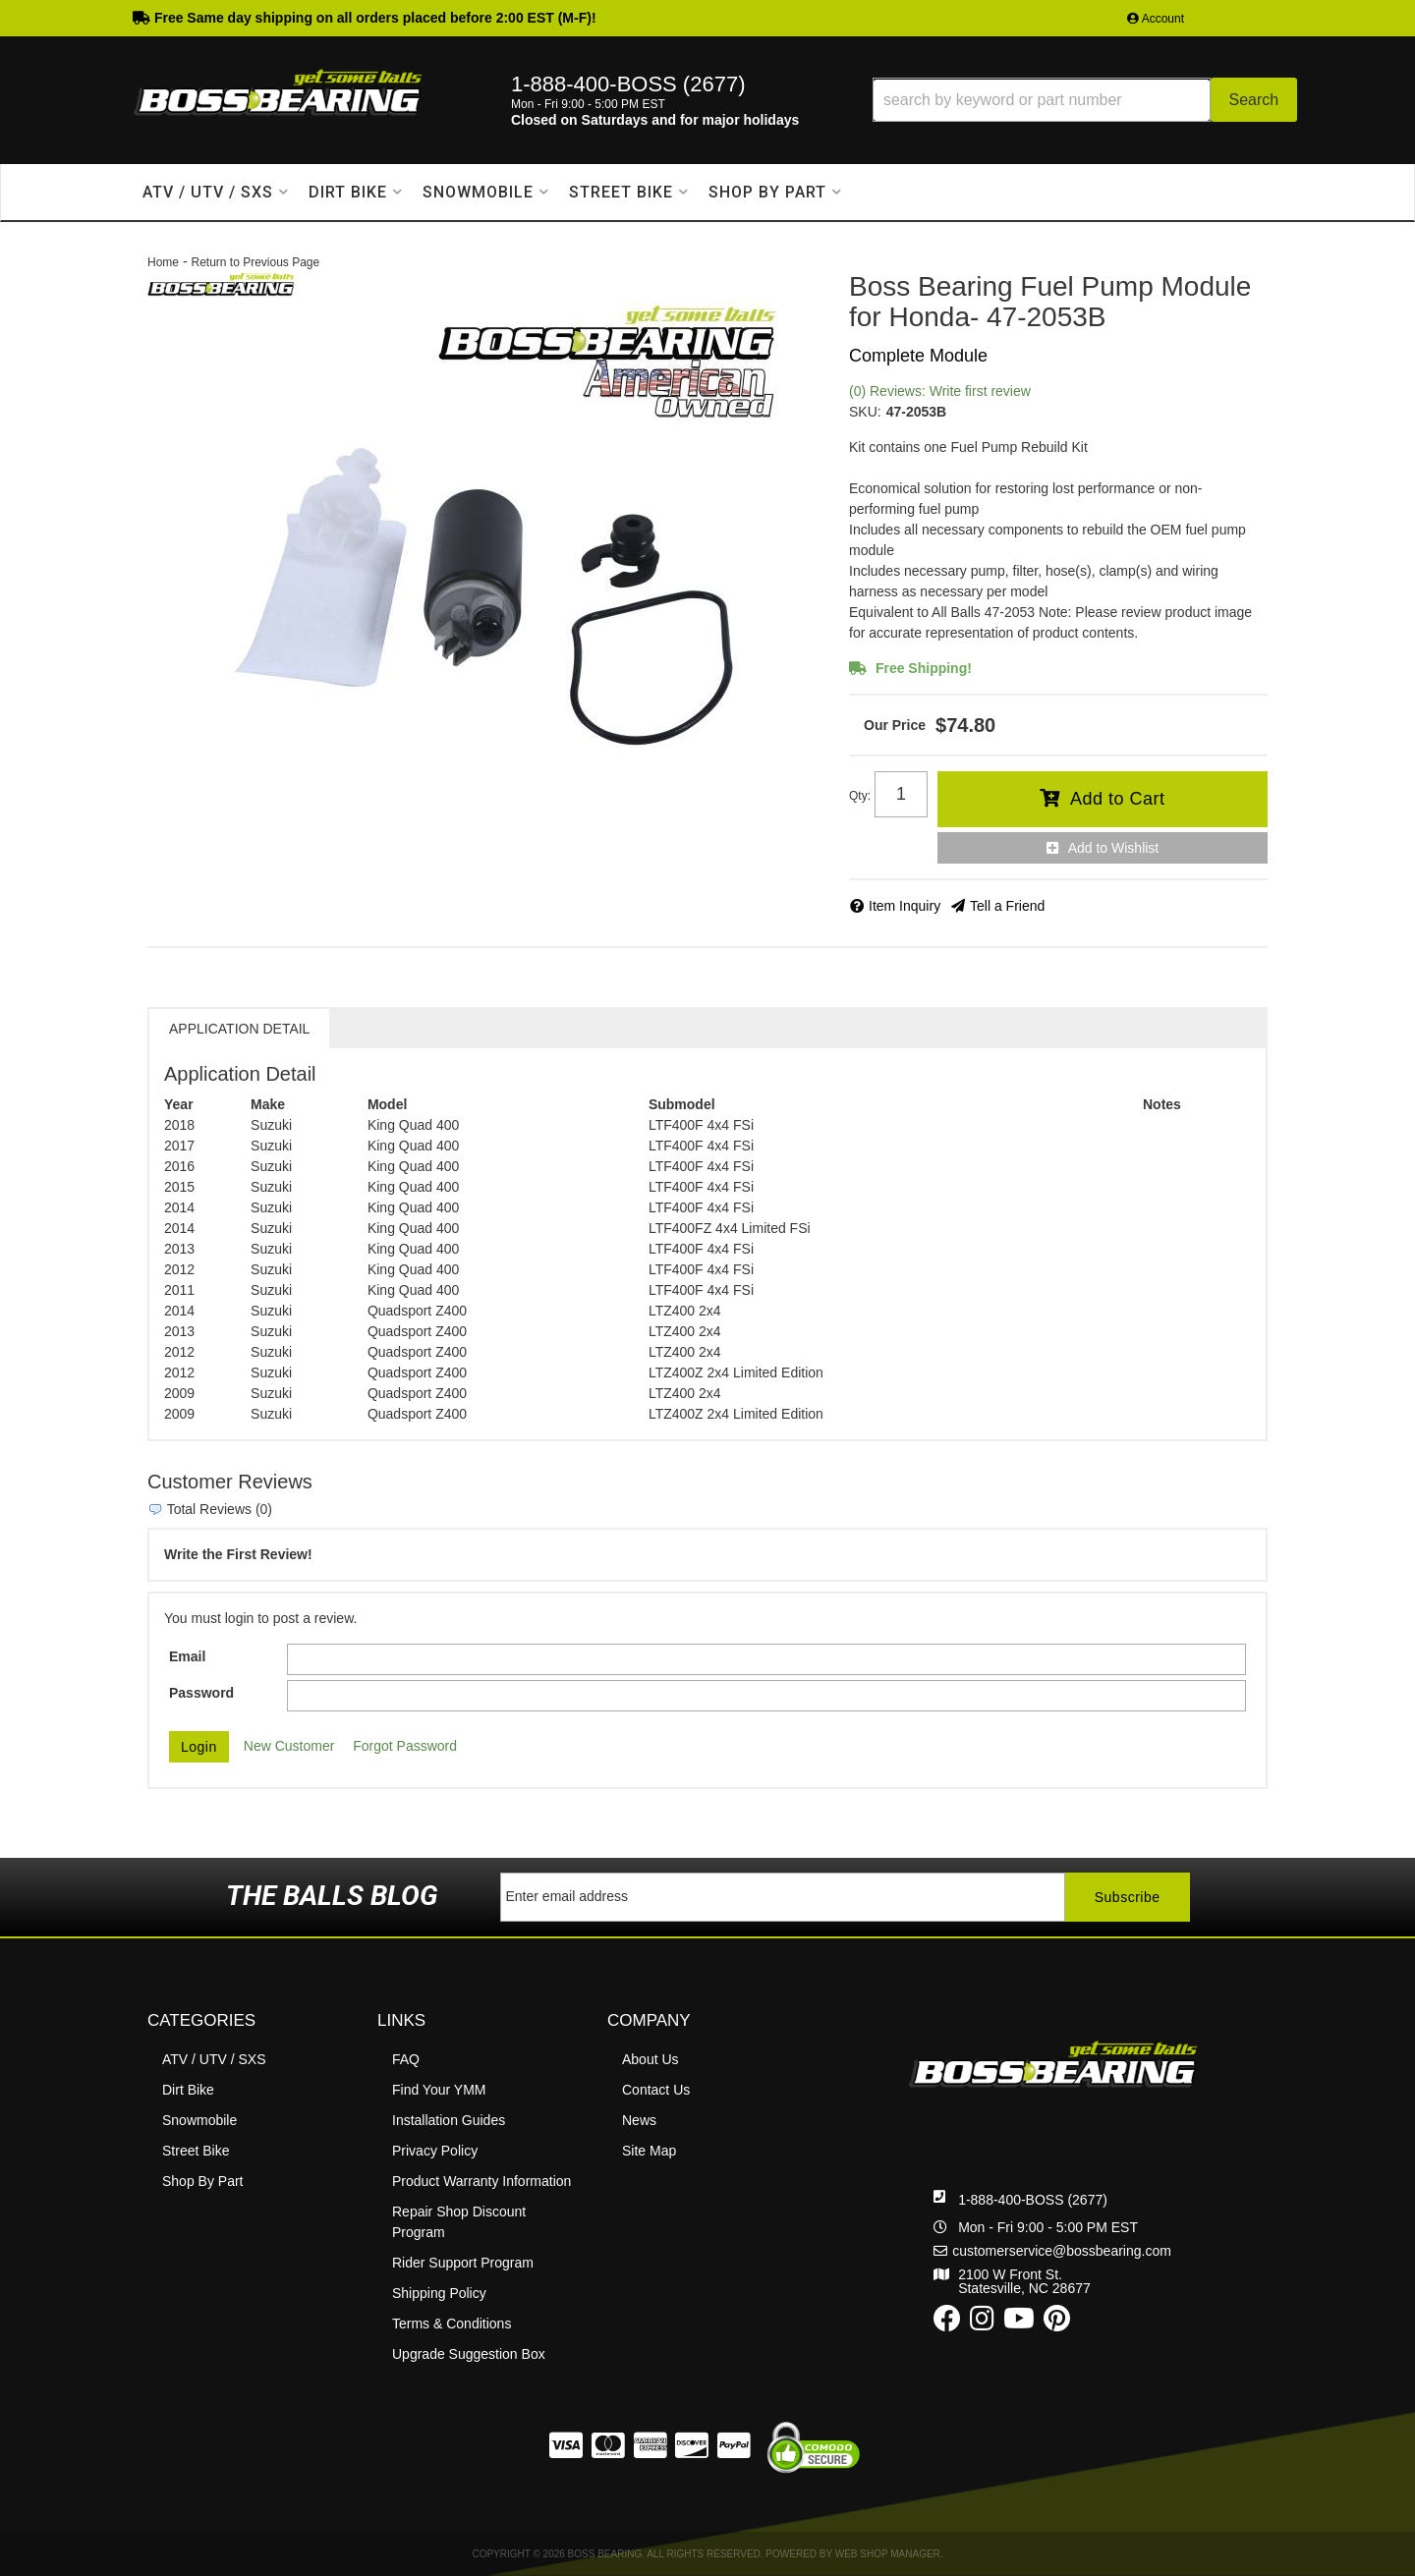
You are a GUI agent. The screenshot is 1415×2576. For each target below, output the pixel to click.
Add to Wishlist (1114, 848)
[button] (1085, 100)
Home (163, 262)
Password (201, 1693)
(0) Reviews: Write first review (940, 391)
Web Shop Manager (887, 2553)
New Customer (289, 1746)
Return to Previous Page (255, 262)
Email (187, 1656)
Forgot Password (405, 1746)
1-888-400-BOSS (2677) (1032, 2200)
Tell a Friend (1007, 906)
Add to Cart (1117, 799)
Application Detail (239, 1028)
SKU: (865, 412)
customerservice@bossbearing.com (1061, 2251)
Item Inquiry (904, 906)
